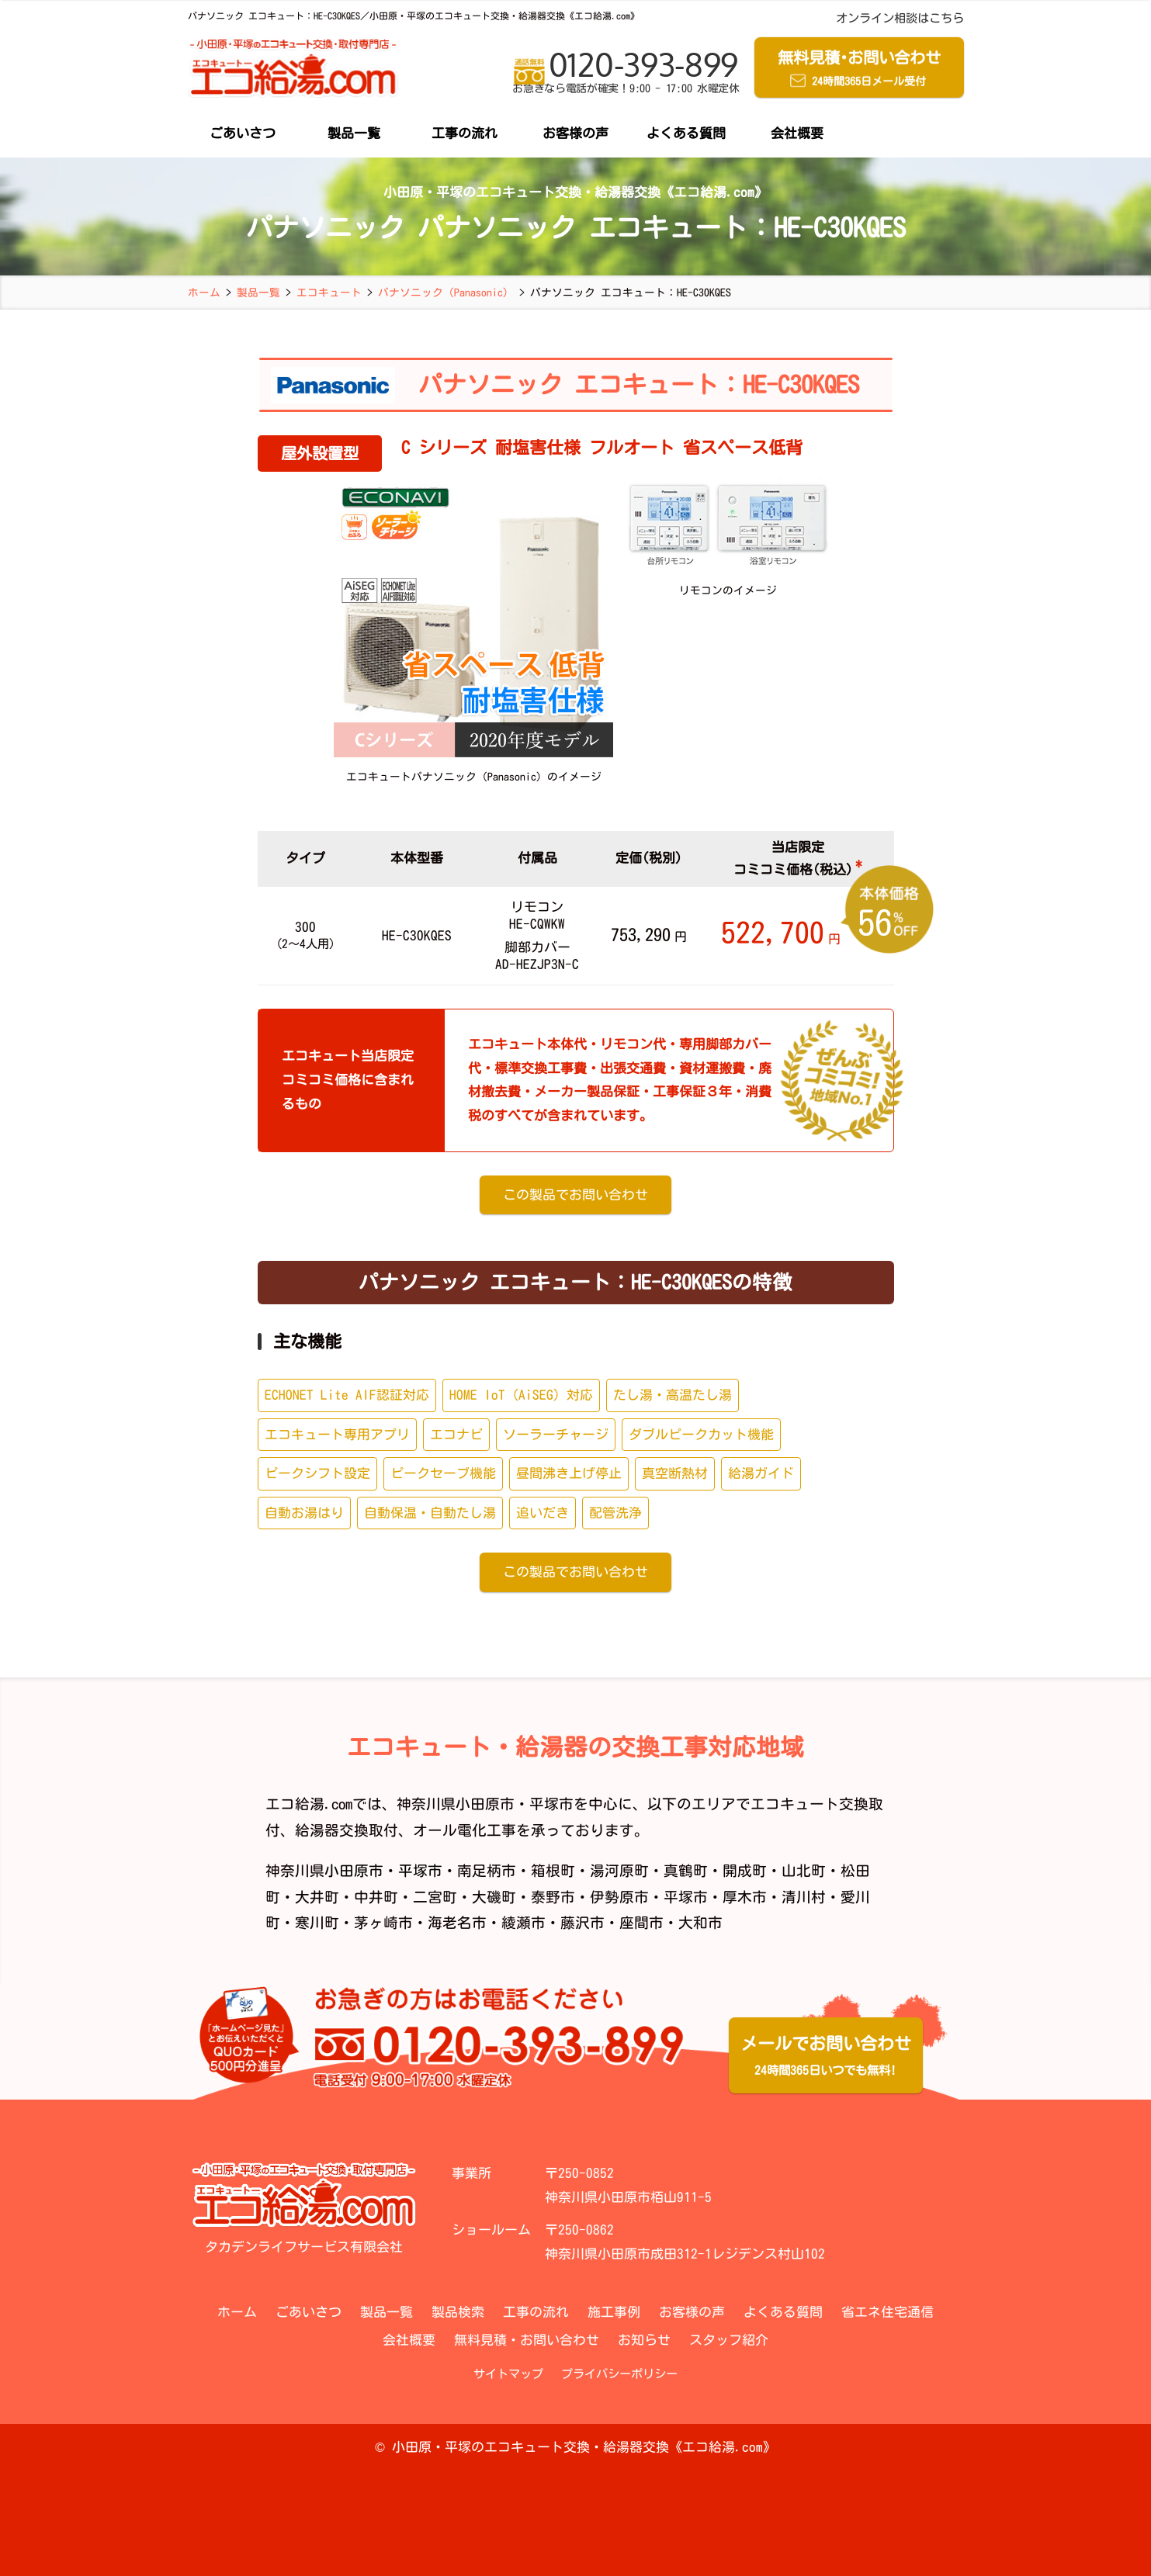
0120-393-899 (626, 71)
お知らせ (644, 2339)
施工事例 (614, 2311)
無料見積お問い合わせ (859, 70)
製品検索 (458, 2311)
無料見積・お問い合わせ (526, 2339)
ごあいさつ (243, 133)
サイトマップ (508, 2374)
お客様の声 (575, 133)
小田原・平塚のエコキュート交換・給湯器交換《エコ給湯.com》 (584, 2446)
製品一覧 (354, 133)
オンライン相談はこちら (900, 18)
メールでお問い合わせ (825, 2058)
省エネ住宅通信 (887, 2311)
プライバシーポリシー (619, 2374)
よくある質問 (686, 133)
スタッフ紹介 (728, 2339)
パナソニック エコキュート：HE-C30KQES (638, 384)
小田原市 (353, 1871)
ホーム (237, 2311)
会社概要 (797, 133)
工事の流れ (464, 133)
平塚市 (420, 1871)
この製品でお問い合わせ (575, 1194)
